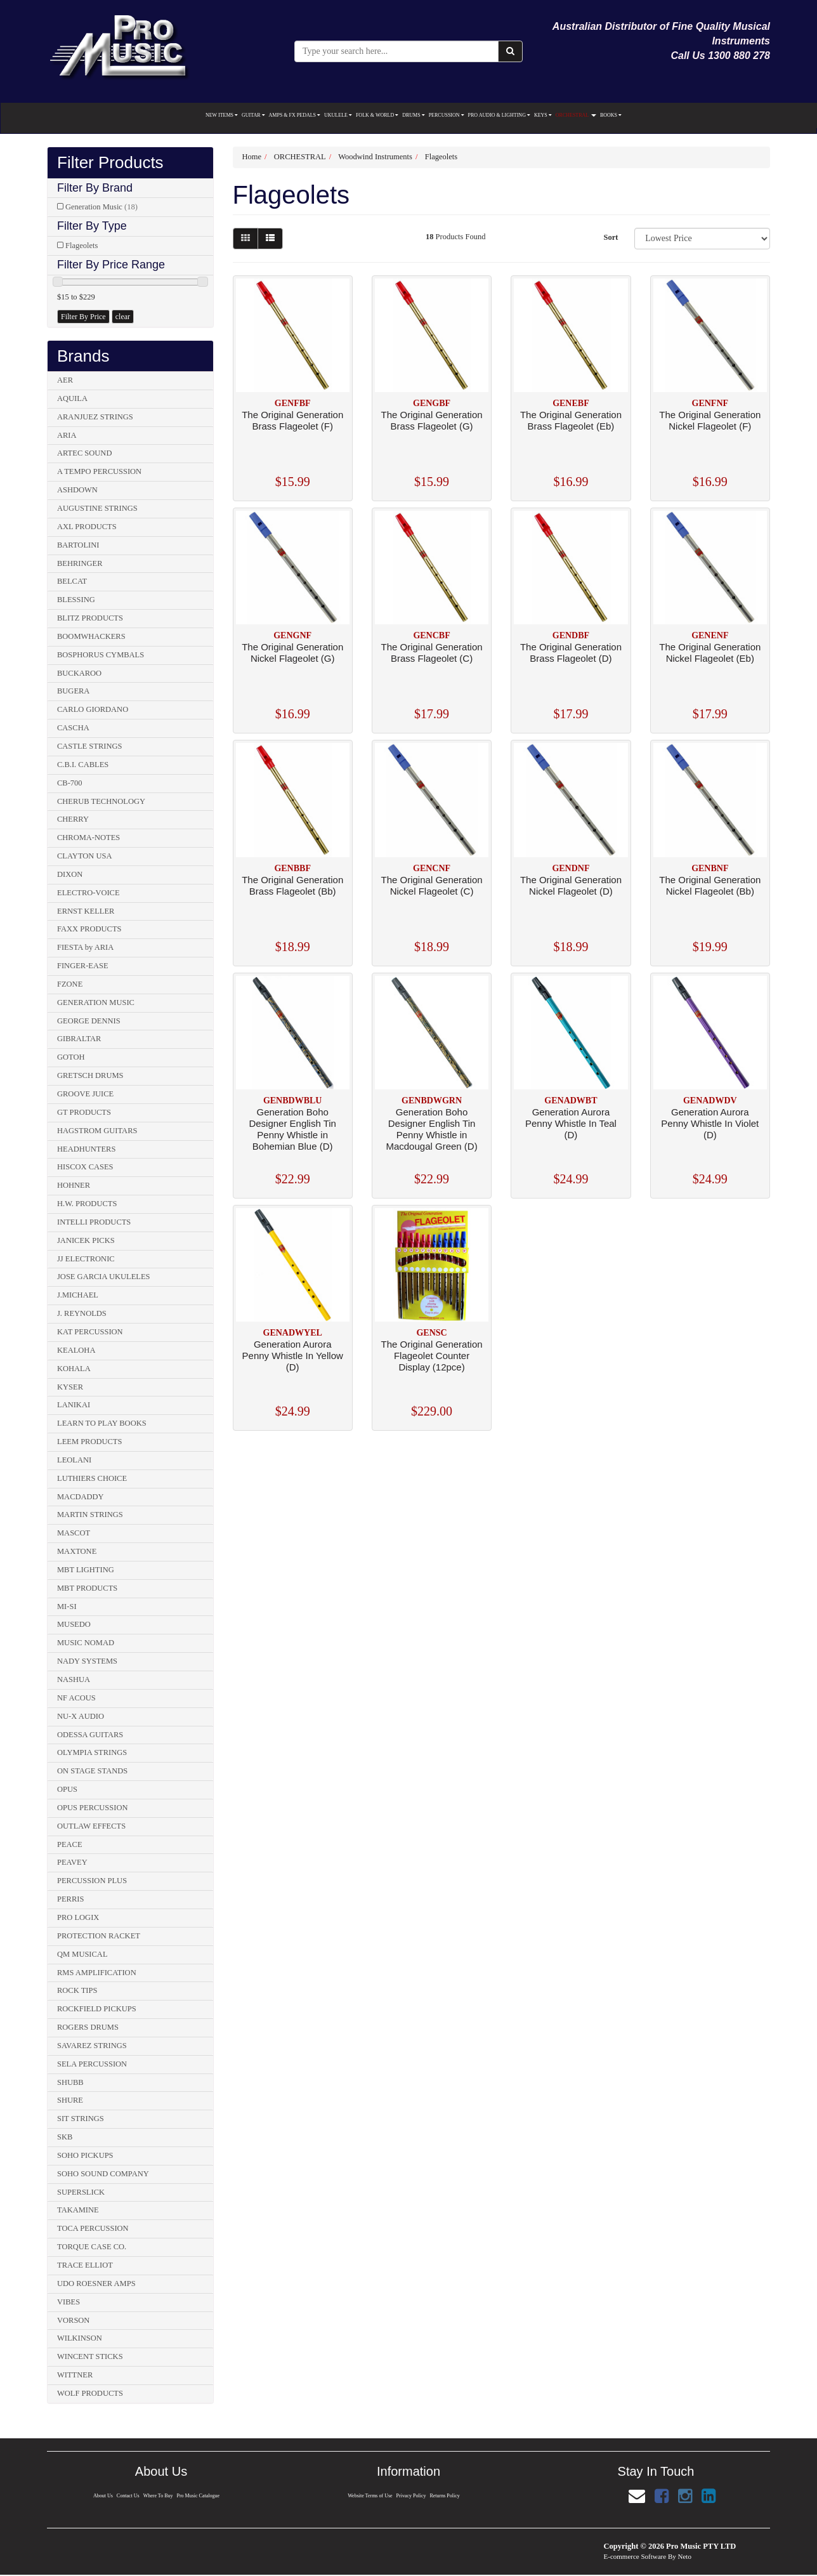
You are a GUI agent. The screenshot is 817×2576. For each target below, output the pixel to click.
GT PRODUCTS (84, 1112)
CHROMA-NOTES (88, 837)
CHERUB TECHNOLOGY (101, 801)
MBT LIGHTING (85, 1569)
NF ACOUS (76, 1697)
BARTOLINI (78, 545)
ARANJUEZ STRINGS (95, 416)
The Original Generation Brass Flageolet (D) (571, 652)
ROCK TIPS (77, 1990)
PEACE (69, 1844)
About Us (102, 2496)
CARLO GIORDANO (92, 709)
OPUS (67, 1789)
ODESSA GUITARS (90, 1734)
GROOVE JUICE (85, 1093)
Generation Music (101, 206)
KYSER (70, 1387)
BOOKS (611, 115)
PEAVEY (72, 1862)
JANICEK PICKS (86, 1240)
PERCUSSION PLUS (92, 1880)
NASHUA (73, 1679)
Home (252, 156)
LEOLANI (74, 1460)
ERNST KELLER (85, 911)
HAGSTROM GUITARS (97, 1130)
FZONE (69, 984)
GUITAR (253, 115)
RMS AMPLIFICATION (96, 1972)
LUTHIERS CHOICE (92, 1478)
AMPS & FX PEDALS (294, 115)
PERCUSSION (446, 115)
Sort (610, 237)
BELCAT (72, 581)
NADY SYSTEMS (87, 1661)
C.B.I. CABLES (82, 764)
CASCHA (73, 727)
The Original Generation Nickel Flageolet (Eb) (710, 652)
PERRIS (70, 1899)
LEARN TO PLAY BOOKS (102, 1423)
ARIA (67, 435)
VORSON (73, 2320)
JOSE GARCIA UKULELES (103, 1276)
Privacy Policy (411, 2496)
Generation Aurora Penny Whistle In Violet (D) (710, 1123)
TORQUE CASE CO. (91, 2246)
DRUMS (413, 115)
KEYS (543, 115)
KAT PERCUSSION (90, 1331)
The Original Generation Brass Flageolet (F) (292, 420)
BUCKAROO (79, 673)
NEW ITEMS (222, 115)
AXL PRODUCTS (87, 526)
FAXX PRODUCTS (89, 928)
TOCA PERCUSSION (93, 2228)
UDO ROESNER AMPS (96, 2283)
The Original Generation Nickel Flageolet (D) (571, 885)
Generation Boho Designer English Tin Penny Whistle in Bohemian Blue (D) (292, 1129)
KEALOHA (76, 1350)
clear (122, 316)
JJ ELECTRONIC (86, 1258)
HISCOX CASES (85, 1166)
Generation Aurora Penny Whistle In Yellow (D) (292, 1355)
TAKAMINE (78, 2209)
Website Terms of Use (369, 2496)
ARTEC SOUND (84, 453)
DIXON (69, 874)
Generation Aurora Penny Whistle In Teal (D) (571, 1123)
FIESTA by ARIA (85, 947)
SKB (64, 2136)
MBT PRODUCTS (87, 1588)
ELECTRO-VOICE (88, 892)
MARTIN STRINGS (90, 1514)
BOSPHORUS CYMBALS (100, 654)
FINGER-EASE (82, 965)
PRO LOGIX (78, 1917)
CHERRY (73, 819)
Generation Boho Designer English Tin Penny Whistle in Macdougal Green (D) (431, 1129)
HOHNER (73, 1185)
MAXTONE (76, 1551)
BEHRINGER (80, 563)
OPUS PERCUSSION (92, 1807)
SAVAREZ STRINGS (92, 2045)
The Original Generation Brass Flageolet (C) (432, 652)
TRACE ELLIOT (85, 2265)
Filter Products (110, 163)
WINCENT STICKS (90, 2356)
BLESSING (76, 599)
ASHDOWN (77, 489)
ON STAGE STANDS (92, 1770)
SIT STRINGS (80, 2118)
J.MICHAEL (77, 1295)
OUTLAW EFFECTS (91, 1826)
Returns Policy (445, 2496)
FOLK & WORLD (377, 115)
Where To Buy (158, 2496)
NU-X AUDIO (80, 1716)
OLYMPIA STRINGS (92, 1752)
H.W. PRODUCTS (87, 1203)
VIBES (68, 2301)
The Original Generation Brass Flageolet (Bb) (292, 885)
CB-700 (69, 783)
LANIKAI (73, 1404)
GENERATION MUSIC (95, 1002)
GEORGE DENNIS (89, 1020)
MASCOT (73, 1532)
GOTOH (71, 1057)
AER (65, 380)
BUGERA (73, 691)
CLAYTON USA (84, 855)
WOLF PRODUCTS (90, 2393)
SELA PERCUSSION (92, 2064)
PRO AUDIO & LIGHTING (499, 115)
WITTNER (75, 2374)
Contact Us (127, 2496)
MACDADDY (80, 1496)
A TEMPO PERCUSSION (99, 471)
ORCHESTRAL (576, 115)
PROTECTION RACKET (98, 1935)
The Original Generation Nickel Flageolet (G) (292, 652)
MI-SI (67, 1606)
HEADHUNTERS (86, 1149)
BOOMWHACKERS (91, 636)
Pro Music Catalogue (199, 2496)
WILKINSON (79, 2338)
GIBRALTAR (79, 1038)
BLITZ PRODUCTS (90, 618)
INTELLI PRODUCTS (94, 1222)
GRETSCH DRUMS (90, 1075)
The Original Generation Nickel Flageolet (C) (432, 885)
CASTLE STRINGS (89, 746)
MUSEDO (74, 1624)
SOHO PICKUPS (85, 2155)
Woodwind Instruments (375, 156)
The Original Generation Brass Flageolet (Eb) (571, 420)
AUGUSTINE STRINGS (97, 508)
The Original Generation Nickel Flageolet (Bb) (710, 885)
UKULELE (338, 115)
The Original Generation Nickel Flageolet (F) (710, 420)
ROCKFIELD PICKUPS (96, 2008)
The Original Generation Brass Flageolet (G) (432, 420)
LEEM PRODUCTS (89, 1441)
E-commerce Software (635, 2556)
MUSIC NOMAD (85, 1642)
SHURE (70, 2100)
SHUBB (70, 2082)
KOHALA (74, 1368)
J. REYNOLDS (82, 1313)
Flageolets (81, 245)
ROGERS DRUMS (88, 2027)
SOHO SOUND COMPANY (103, 2173)
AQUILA (72, 398)
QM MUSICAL (82, 1954)
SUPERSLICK (81, 2192)
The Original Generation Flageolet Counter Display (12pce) (432, 1355)
